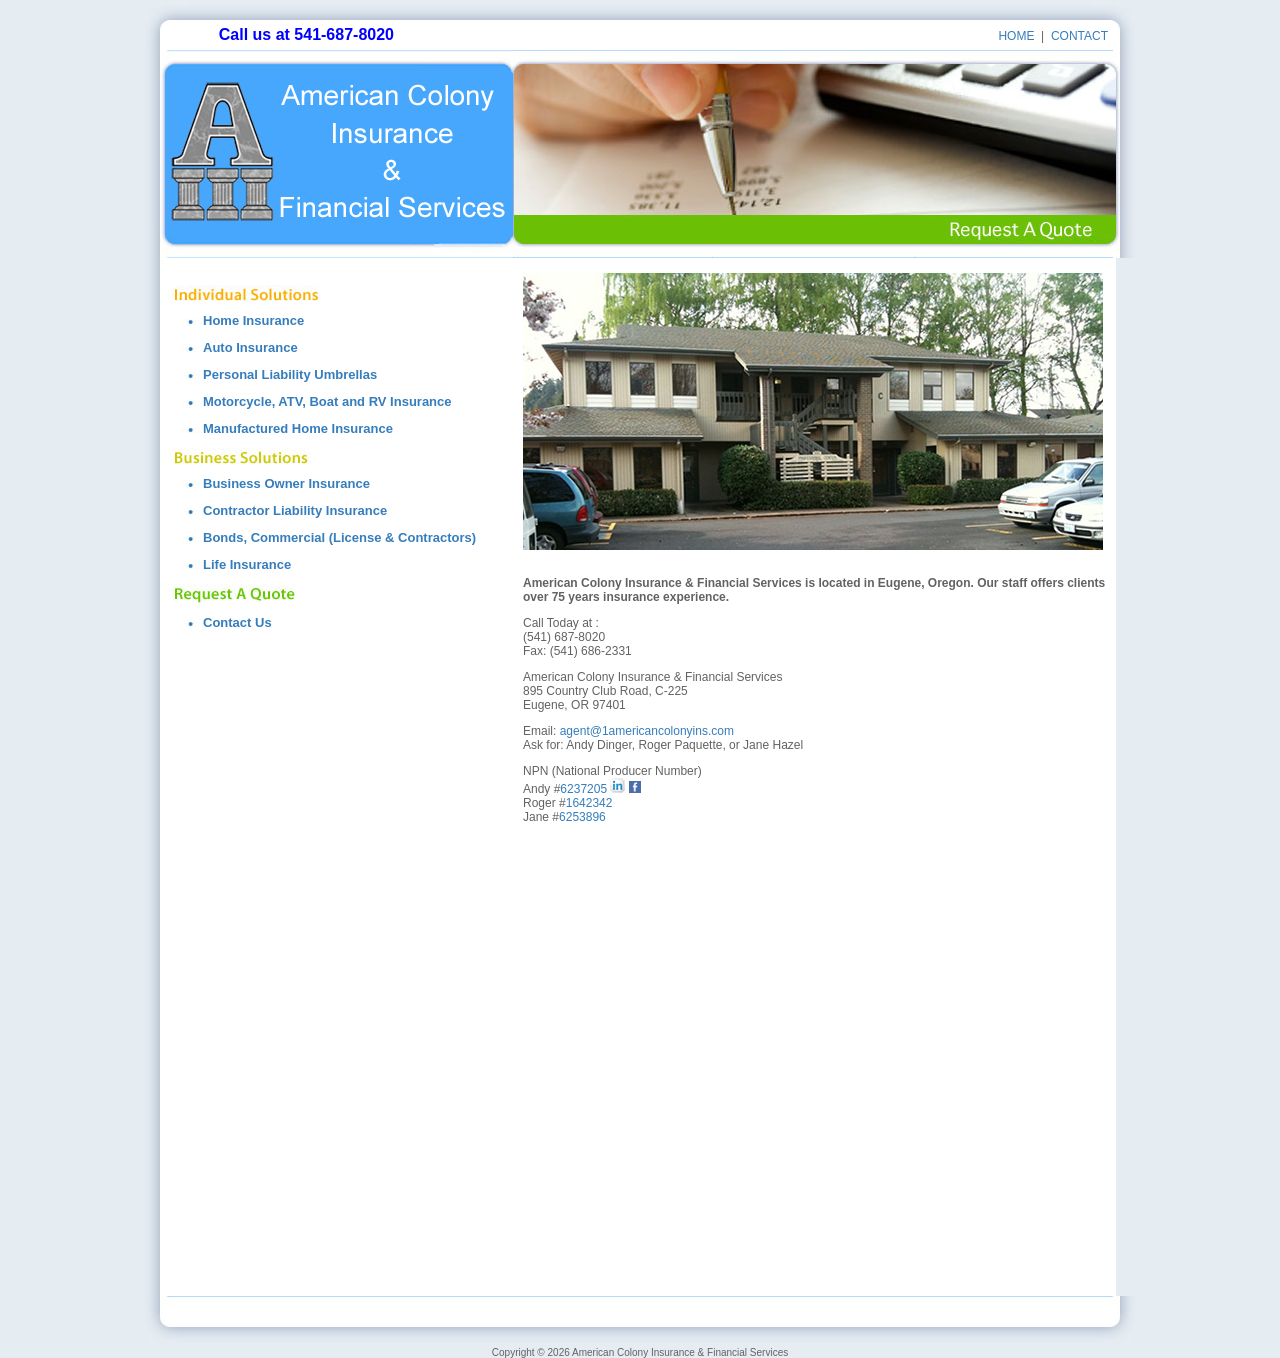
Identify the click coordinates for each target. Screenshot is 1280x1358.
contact (1079, 36)
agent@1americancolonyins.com (647, 731)
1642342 (589, 803)
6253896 (582, 817)
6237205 (583, 789)
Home (1016, 36)
